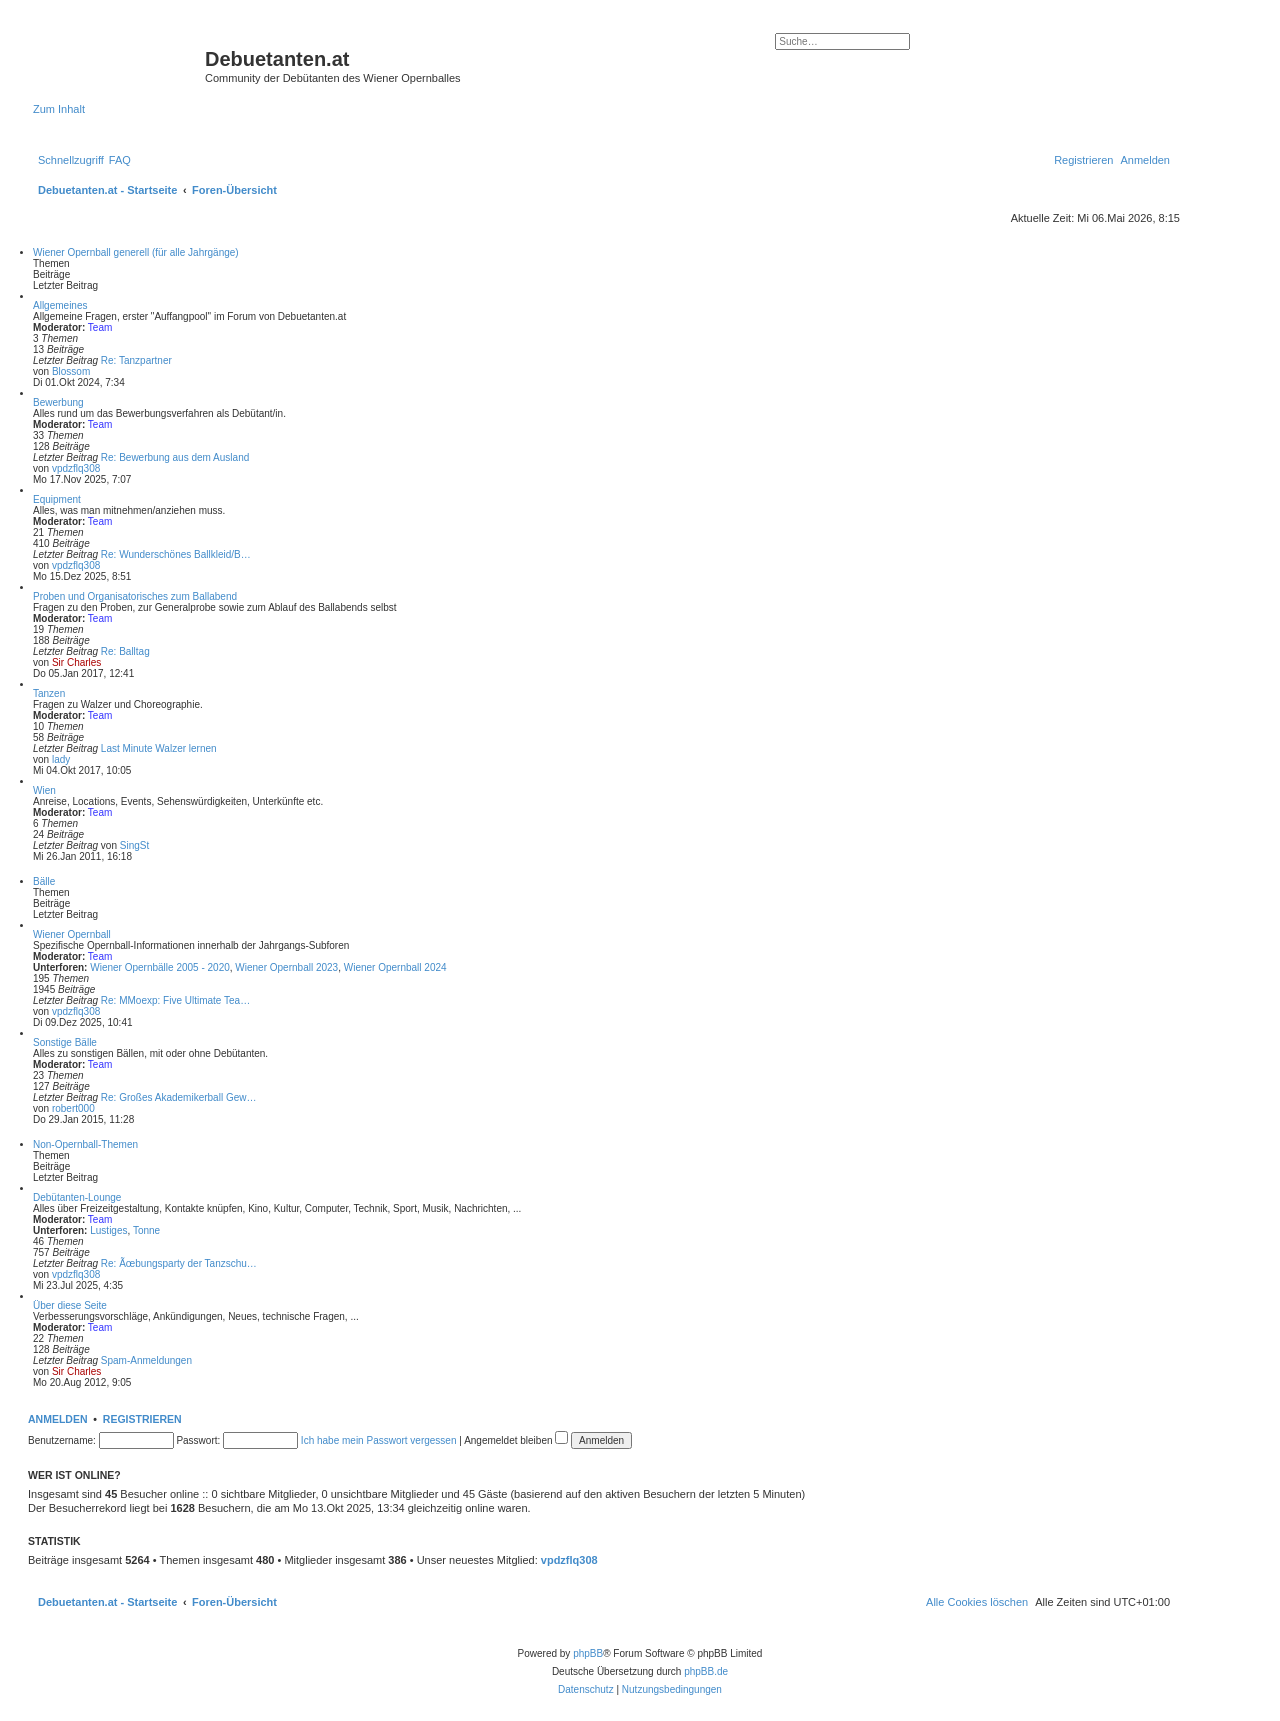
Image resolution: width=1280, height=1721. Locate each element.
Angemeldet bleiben (516, 1440)
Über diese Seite (70, 1305)
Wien (44, 790)
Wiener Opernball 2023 (286, 967)
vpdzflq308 (76, 468)
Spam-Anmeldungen (146, 1360)
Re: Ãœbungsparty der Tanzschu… (179, 1263)
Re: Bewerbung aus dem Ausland (175, 457)
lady (61, 759)
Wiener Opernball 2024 (395, 967)
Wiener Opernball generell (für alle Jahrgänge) (136, 252)
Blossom (71, 371)
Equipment (57, 499)
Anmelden (58, 1419)
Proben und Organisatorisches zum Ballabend (135, 596)
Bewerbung (58, 402)
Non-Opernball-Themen (85, 1144)
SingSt (134, 845)
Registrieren (142, 1419)
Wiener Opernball (72, 934)
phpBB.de (706, 1671)
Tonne (146, 1230)
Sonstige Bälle (65, 1042)
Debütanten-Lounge (77, 1197)
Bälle (44, 881)
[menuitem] (120, 160)
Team (100, 327)
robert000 (73, 1108)
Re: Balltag (125, 651)
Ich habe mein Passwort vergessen (379, 1440)
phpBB (588, 1653)
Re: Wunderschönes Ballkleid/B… (176, 554)
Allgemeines (60, 305)
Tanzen (49, 693)
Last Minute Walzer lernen (159, 748)
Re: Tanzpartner (136, 360)
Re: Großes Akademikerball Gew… (179, 1097)
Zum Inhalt (59, 109)
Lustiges (108, 1230)
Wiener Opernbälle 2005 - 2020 (160, 967)
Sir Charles (76, 662)
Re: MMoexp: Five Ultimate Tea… (175, 1000)
